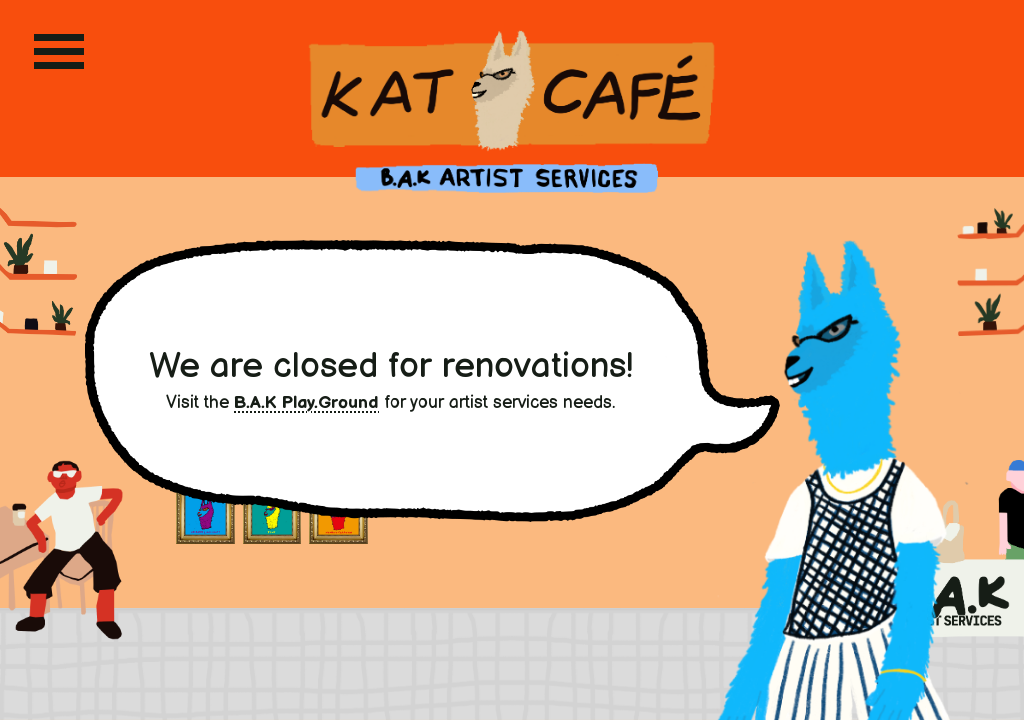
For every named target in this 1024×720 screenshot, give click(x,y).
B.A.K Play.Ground (306, 402)
